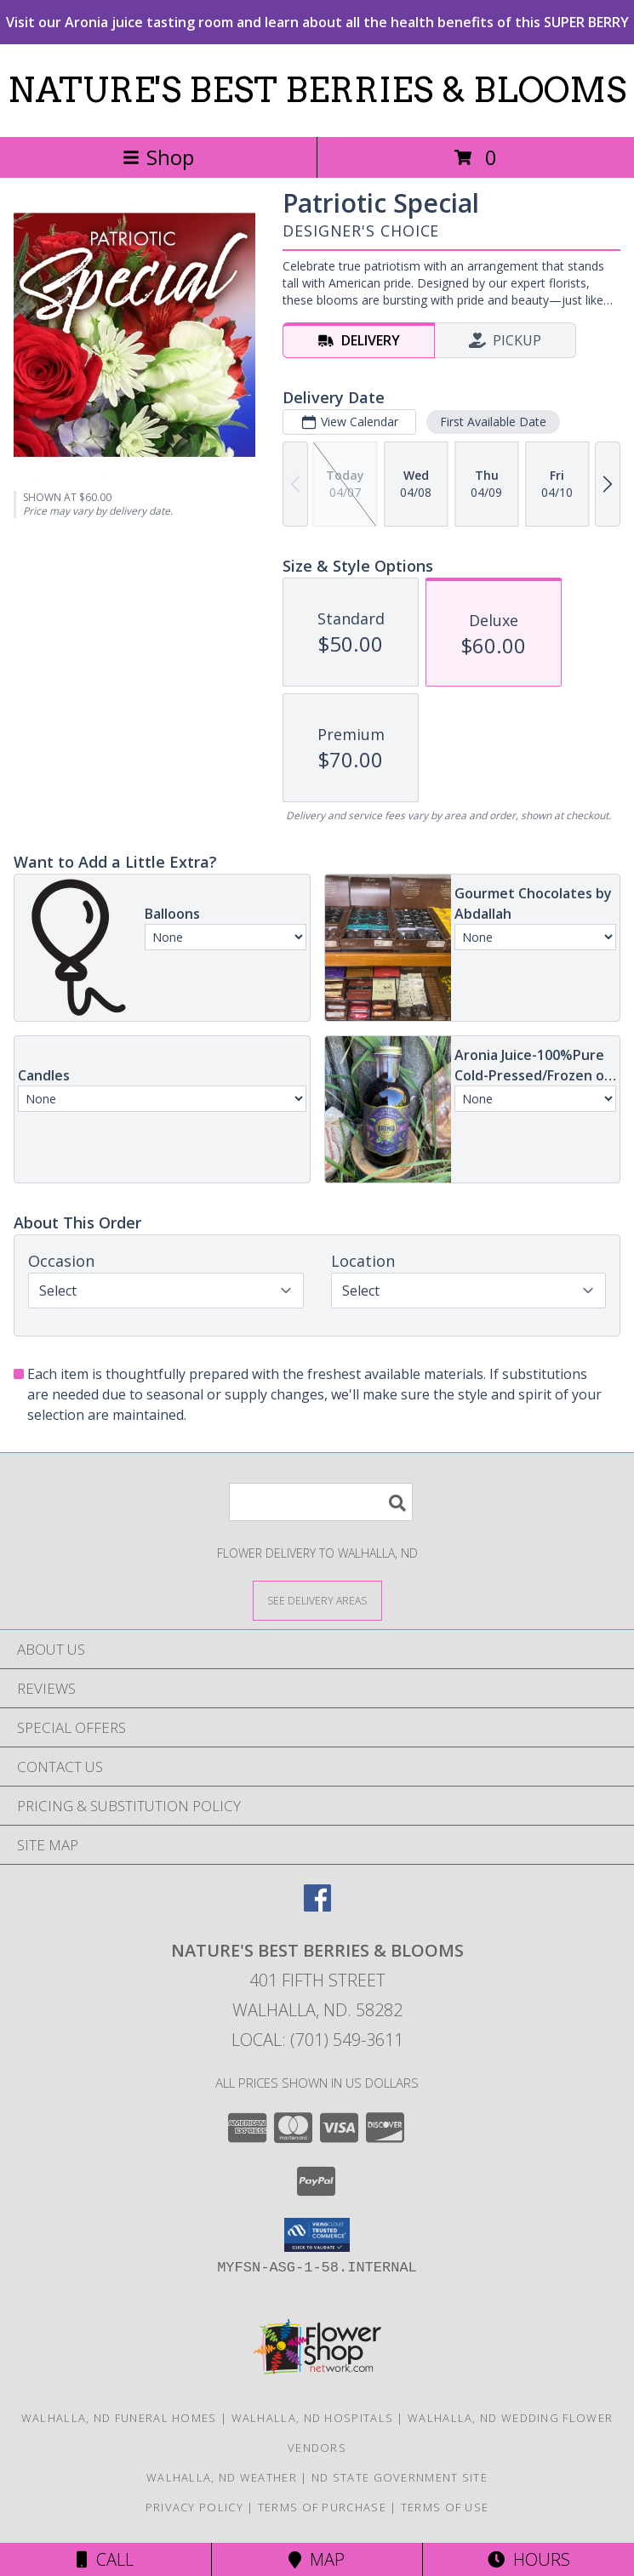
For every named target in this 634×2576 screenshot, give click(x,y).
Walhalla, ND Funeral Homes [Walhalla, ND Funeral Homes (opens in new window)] (119, 2417)
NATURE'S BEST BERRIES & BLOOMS (317, 90)
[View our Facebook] (317, 1906)
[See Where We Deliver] (317, 1600)
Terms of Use (445, 2507)
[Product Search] (321, 1502)
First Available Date (493, 421)
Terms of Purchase (322, 2507)
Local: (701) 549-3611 (317, 2039)
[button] (317, 2235)
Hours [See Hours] (529, 2559)
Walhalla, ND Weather (221, 2477)
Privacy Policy (194, 2507)
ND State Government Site (399, 2477)
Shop (158, 157)
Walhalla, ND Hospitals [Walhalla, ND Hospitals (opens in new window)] (312, 2417)
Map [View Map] (316, 2559)
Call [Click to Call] (105, 2559)
